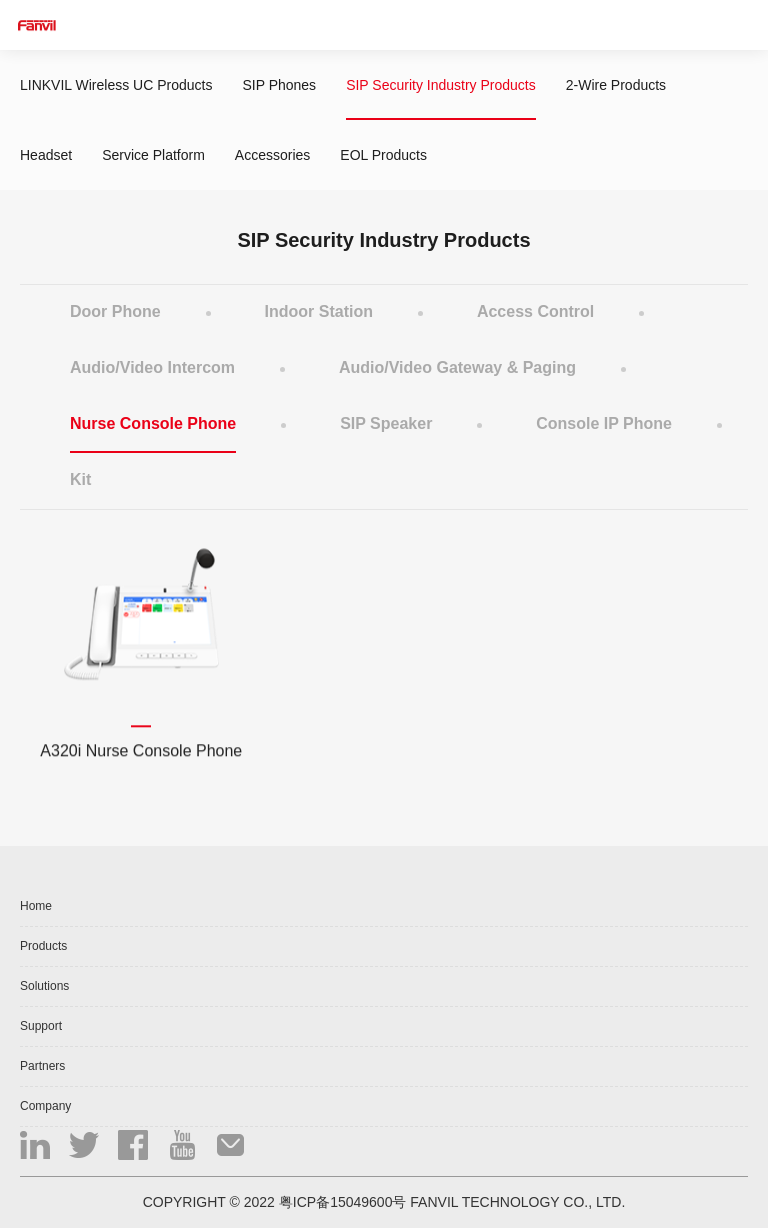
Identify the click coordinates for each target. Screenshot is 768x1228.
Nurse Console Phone (153, 423)
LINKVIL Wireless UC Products (116, 85)
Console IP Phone (604, 423)
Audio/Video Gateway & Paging (457, 367)
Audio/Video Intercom (152, 367)
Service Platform (153, 155)
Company (45, 1106)
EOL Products (383, 155)
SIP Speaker (386, 423)
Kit (80, 479)
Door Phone (115, 311)
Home (36, 906)
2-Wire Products (616, 85)
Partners (42, 1066)
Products (43, 946)
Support (41, 1026)
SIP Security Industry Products (441, 85)
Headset (46, 155)
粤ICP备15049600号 (343, 1202)
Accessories (272, 155)
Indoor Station (319, 311)
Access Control (535, 311)
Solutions (44, 986)
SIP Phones (279, 85)
